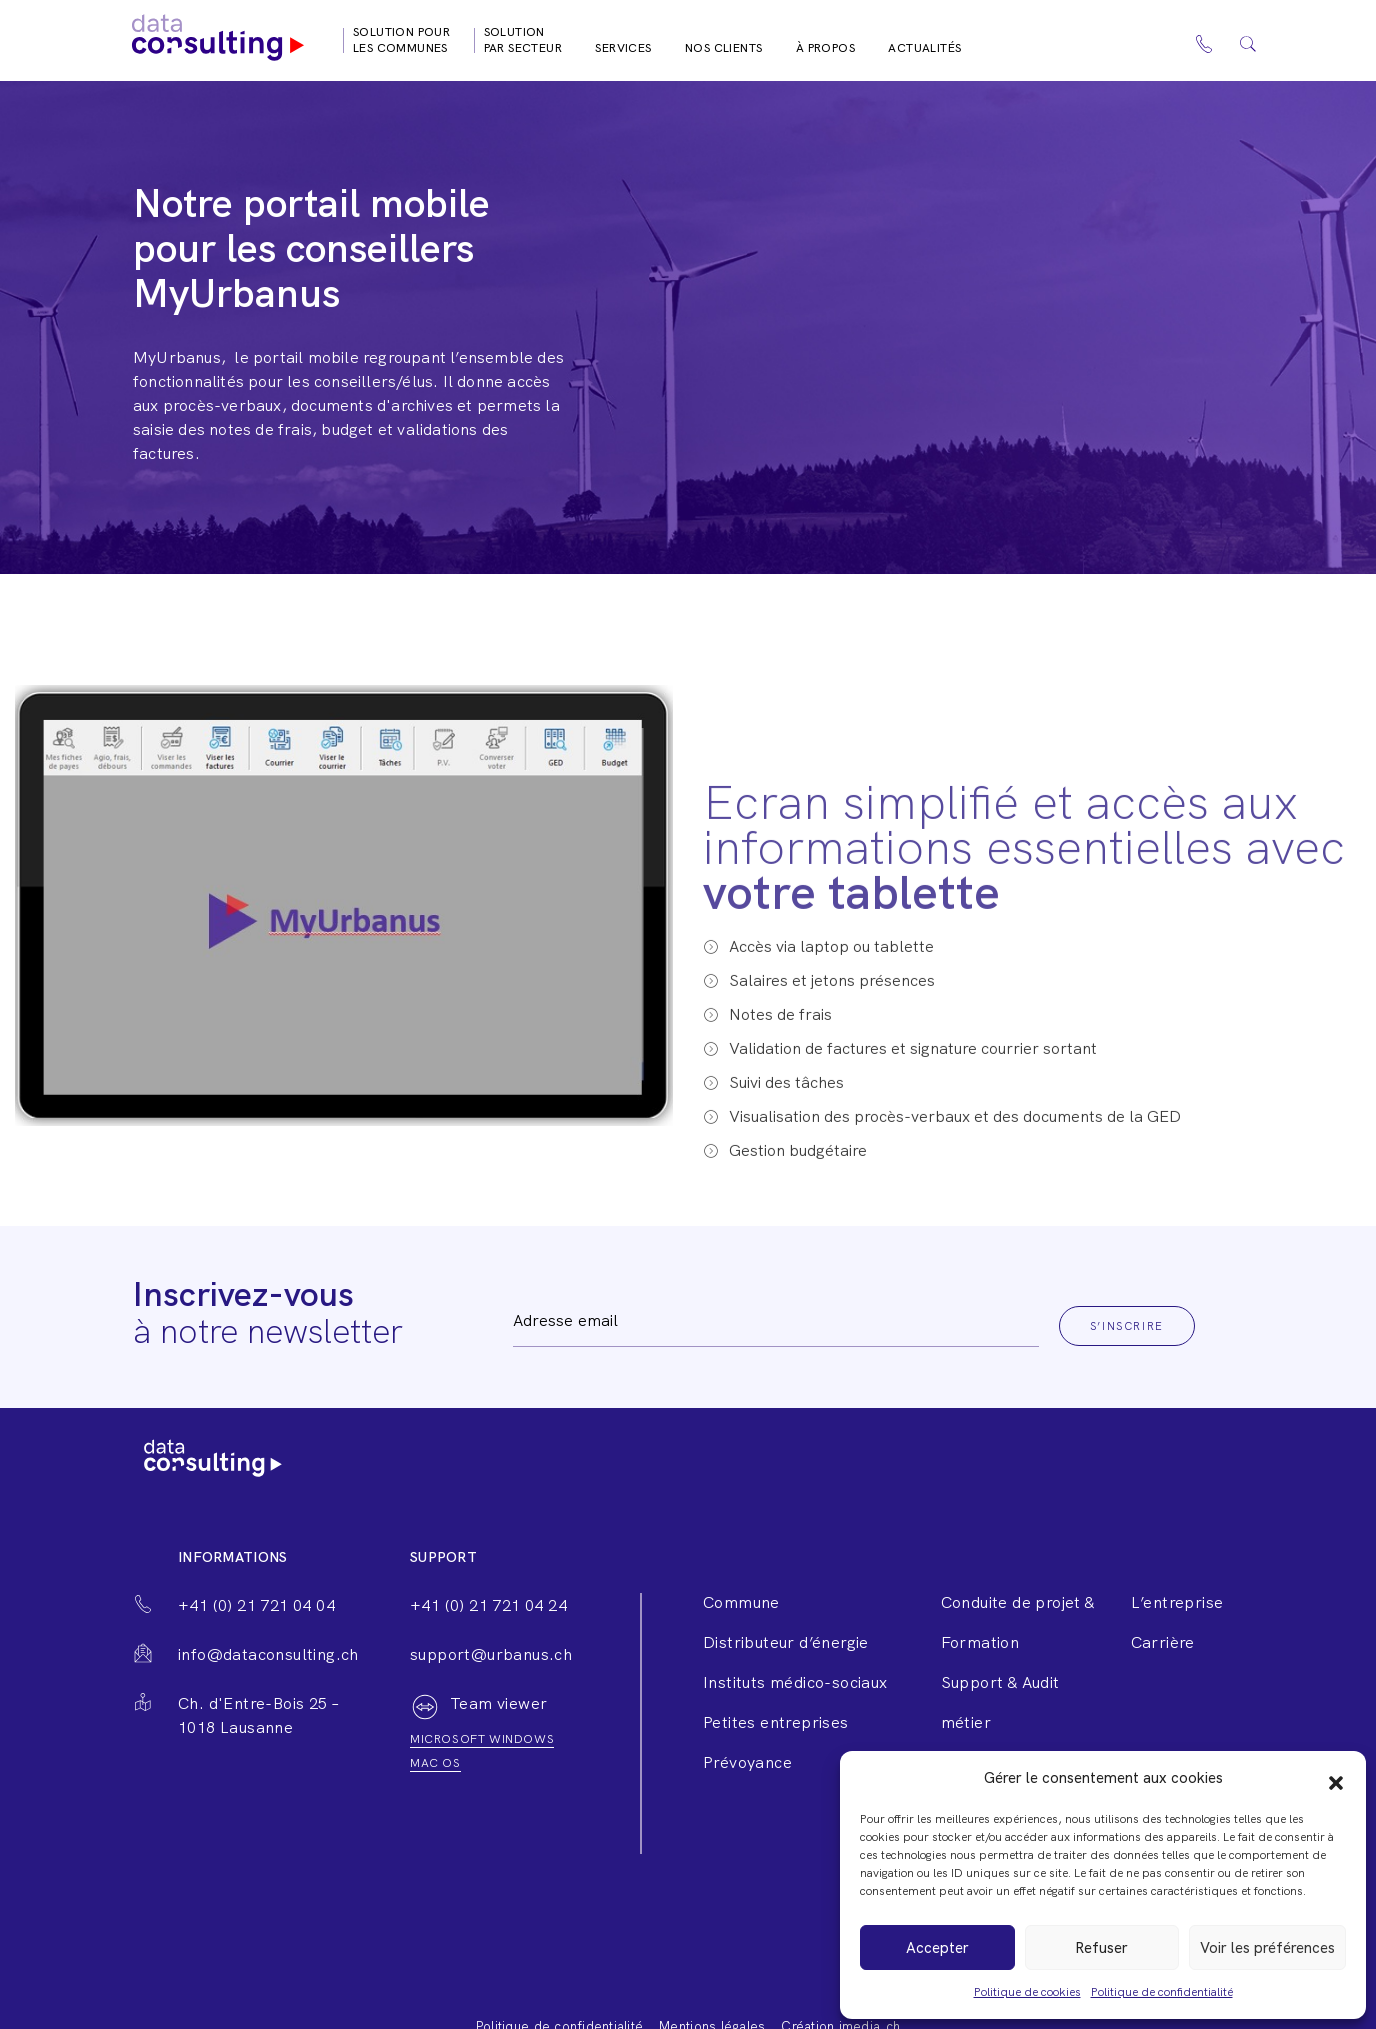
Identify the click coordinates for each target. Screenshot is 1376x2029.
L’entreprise (1177, 1602)
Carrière (1163, 1642)
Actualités (924, 48)
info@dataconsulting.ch (268, 1654)
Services (623, 48)
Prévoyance (747, 1762)
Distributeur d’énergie (786, 1642)
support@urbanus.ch (491, 1654)
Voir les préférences (1267, 1948)
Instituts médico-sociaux (795, 1682)
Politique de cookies (1027, 1992)
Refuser (1101, 1948)
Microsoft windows (482, 1739)
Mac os (435, 1763)
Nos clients (723, 48)
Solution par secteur (523, 40)
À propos (825, 48)
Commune (741, 1602)
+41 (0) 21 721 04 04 (256, 1605)
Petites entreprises (776, 1722)
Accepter (937, 1948)
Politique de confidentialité (1162, 1992)
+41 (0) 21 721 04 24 (488, 1605)
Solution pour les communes (401, 40)
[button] (1336, 1778)
